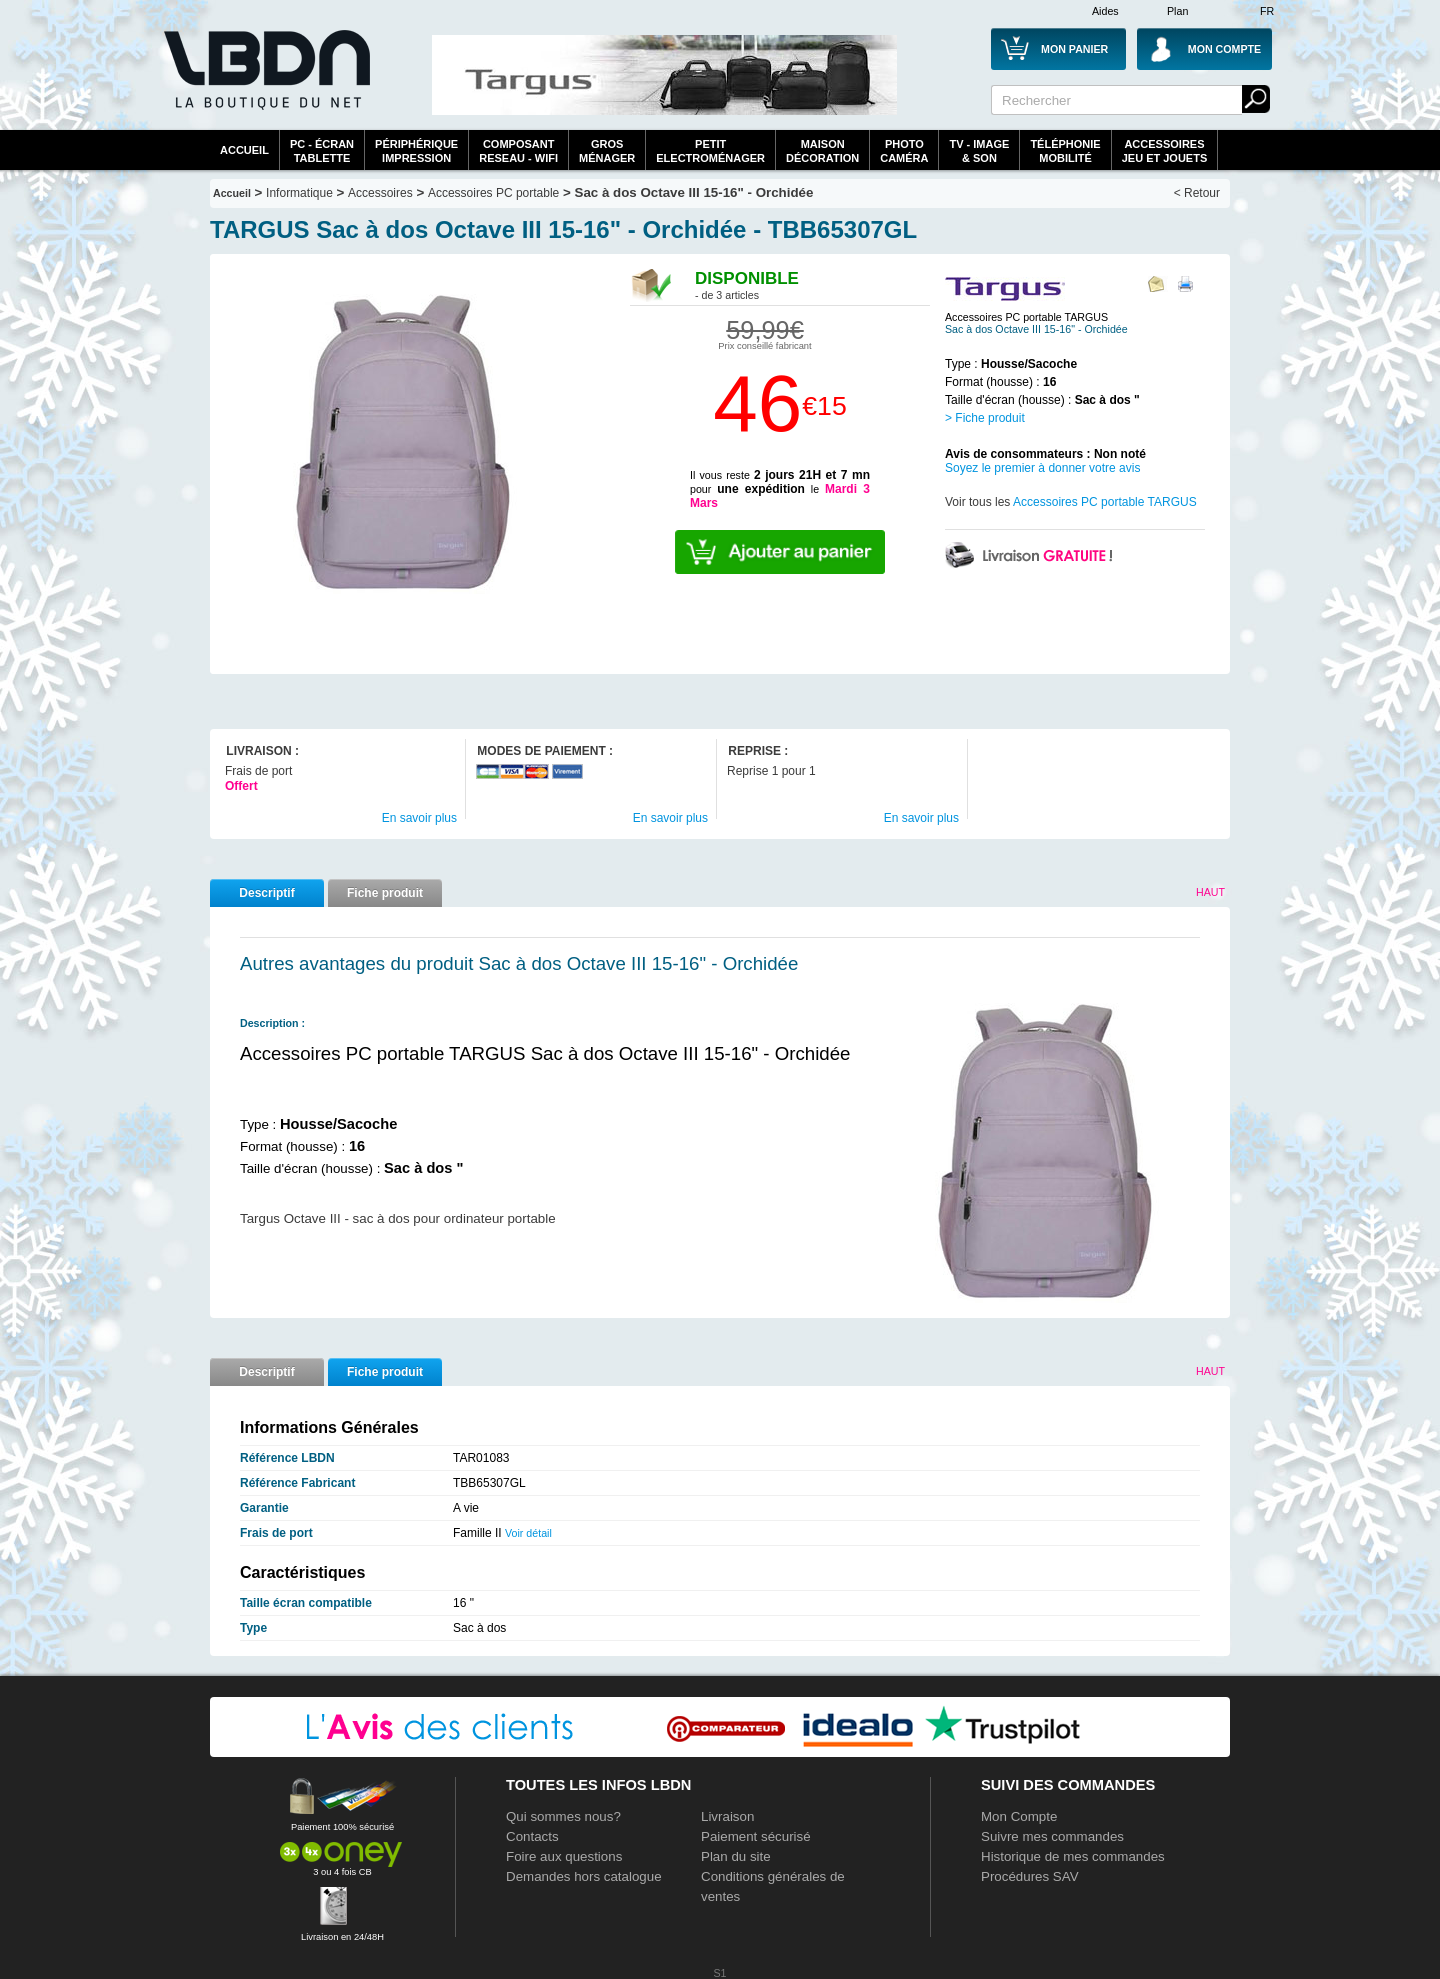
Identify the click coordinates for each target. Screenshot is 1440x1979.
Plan (1177, 11)
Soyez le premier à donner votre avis (1042, 468)
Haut (1210, 892)
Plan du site (736, 1856)
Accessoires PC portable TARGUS (1105, 502)
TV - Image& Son (979, 151)
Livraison (727, 1816)
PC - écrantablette (322, 151)
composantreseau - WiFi (518, 151)
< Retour (1197, 193)
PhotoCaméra (904, 151)
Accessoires (380, 193)
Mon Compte (1019, 1816)
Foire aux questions (564, 1856)
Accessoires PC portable (493, 193)
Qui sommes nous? (563, 1816)
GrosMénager (607, 151)
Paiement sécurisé (756, 1836)
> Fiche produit (985, 418)
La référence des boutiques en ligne (265, 82)
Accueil (244, 150)
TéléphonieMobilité (1065, 151)
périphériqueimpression (416, 151)
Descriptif (266, 893)
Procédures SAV (1030, 1876)
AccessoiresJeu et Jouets (1165, 151)
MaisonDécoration (822, 151)
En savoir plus (419, 818)
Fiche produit (385, 893)
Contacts (532, 1836)
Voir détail (528, 1533)
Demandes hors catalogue (584, 1876)
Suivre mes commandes (1052, 1836)
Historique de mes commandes (1073, 1856)
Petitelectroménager (710, 151)
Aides (1105, 11)
